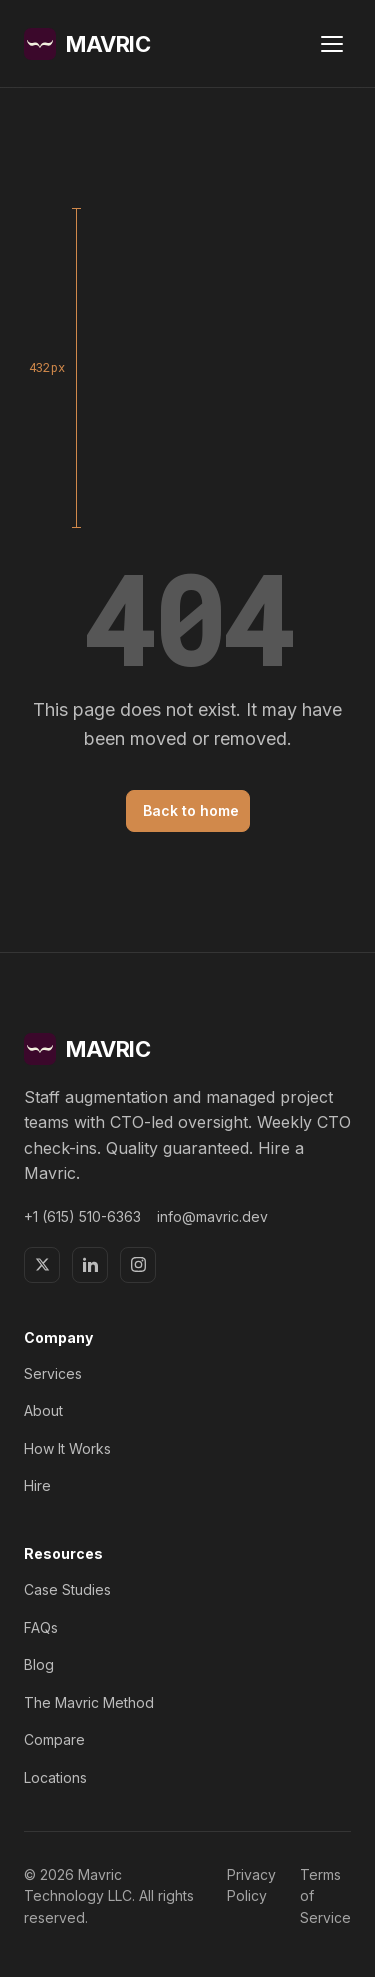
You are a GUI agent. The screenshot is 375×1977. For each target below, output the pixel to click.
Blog (39, 1664)
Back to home (191, 810)
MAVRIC (87, 44)
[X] (42, 1265)
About (43, 1410)
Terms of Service (325, 1896)
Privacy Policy (251, 1885)
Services (53, 1373)
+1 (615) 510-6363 (82, 1216)
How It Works (67, 1448)
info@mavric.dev (212, 1216)
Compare (54, 1739)
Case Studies (67, 1589)
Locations (55, 1777)
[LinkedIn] (90, 1265)
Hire (37, 1485)
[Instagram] (138, 1265)
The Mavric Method (89, 1702)
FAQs (41, 1627)
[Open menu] (332, 44)
